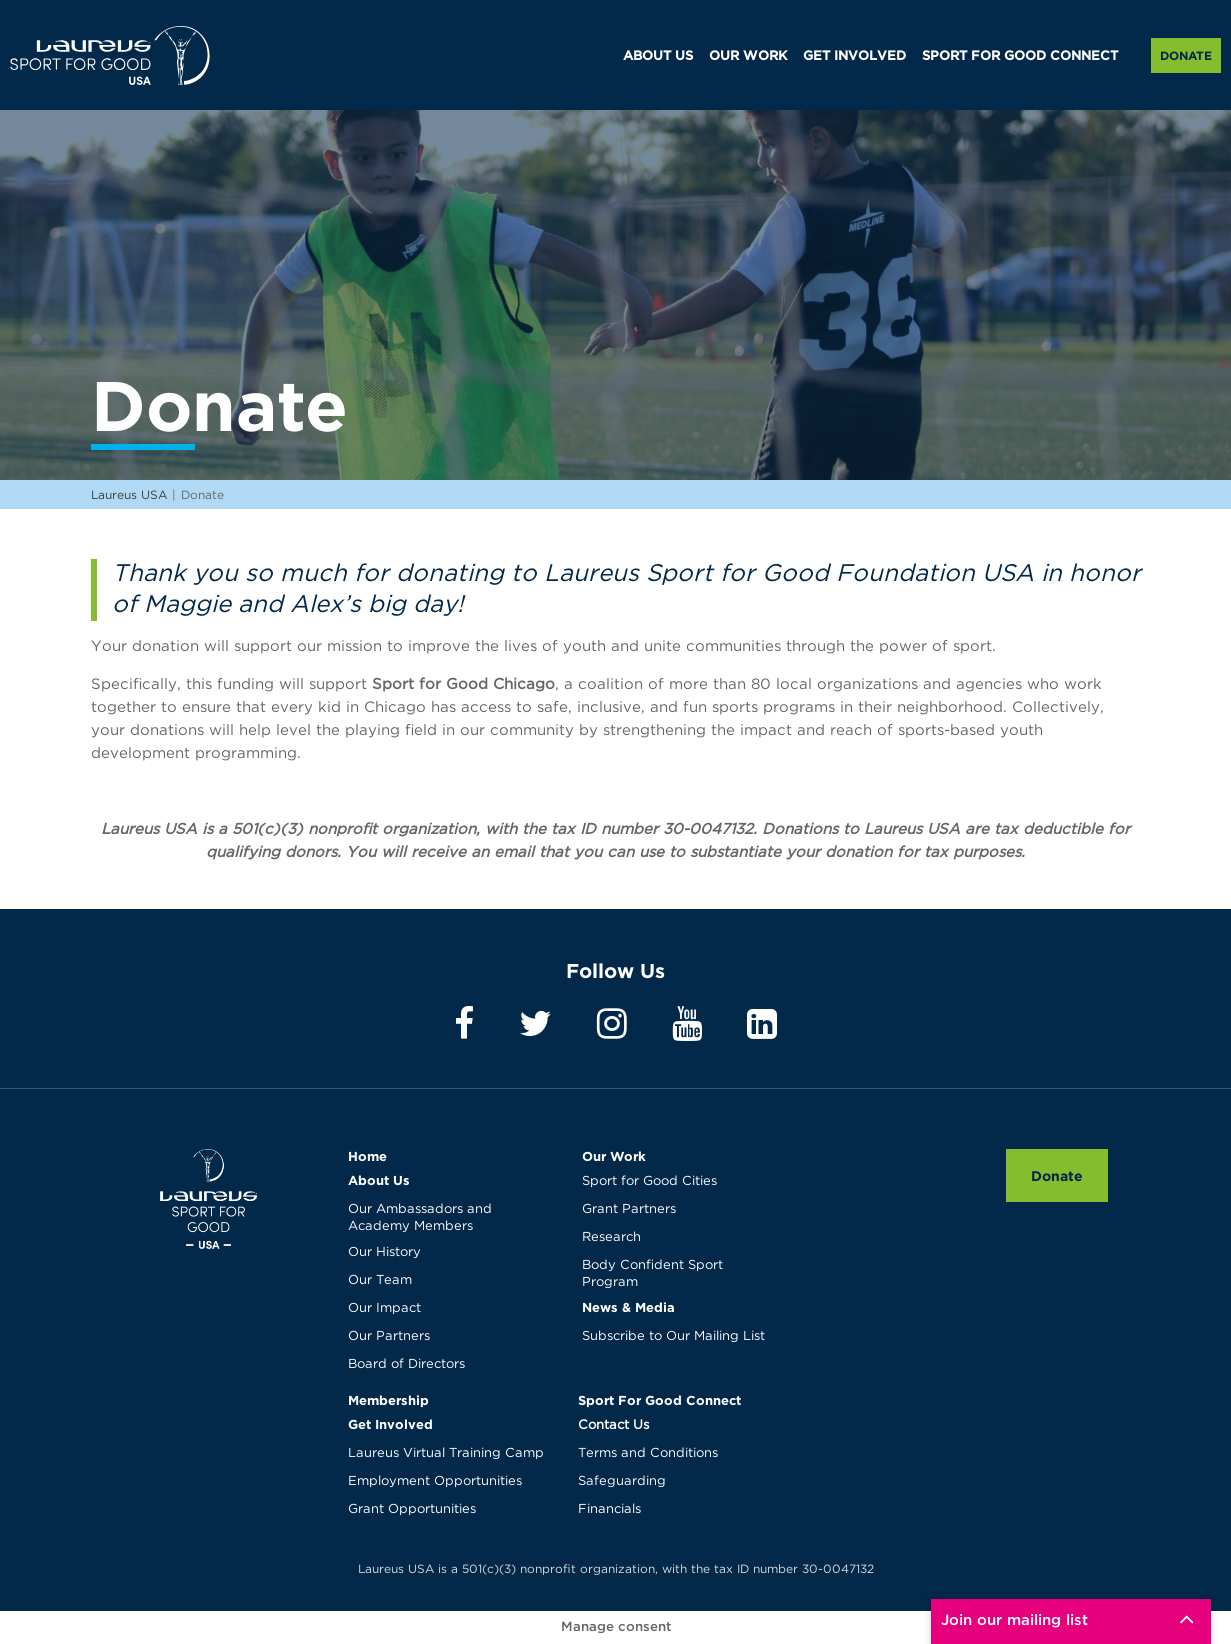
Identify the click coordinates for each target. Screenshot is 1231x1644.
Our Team (380, 1280)
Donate (1186, 55)
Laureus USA (110, 55)
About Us (379, 1180)
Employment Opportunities (435, 1481)
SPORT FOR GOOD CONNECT (1020, 56)
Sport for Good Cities (649, 1181)
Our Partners (389, 1336)
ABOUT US (658, 56)
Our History (384, 1252)
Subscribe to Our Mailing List (673, 1336)
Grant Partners (629, 1209)
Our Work (614, 1156)
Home (367, 1156)
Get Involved (390, 1424)
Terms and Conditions (648, 1453)
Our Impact (384, 1308)
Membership (388, 1400)
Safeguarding (622, 1481)
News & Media (628, 1307)
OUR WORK (748, 56)
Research (611, 1237)
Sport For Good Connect (659, 1400)
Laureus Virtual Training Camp (446, 1453)
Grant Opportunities (412, 1509)
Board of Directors (406, 1364)
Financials (609, 1509)
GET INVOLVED (854, 56)
